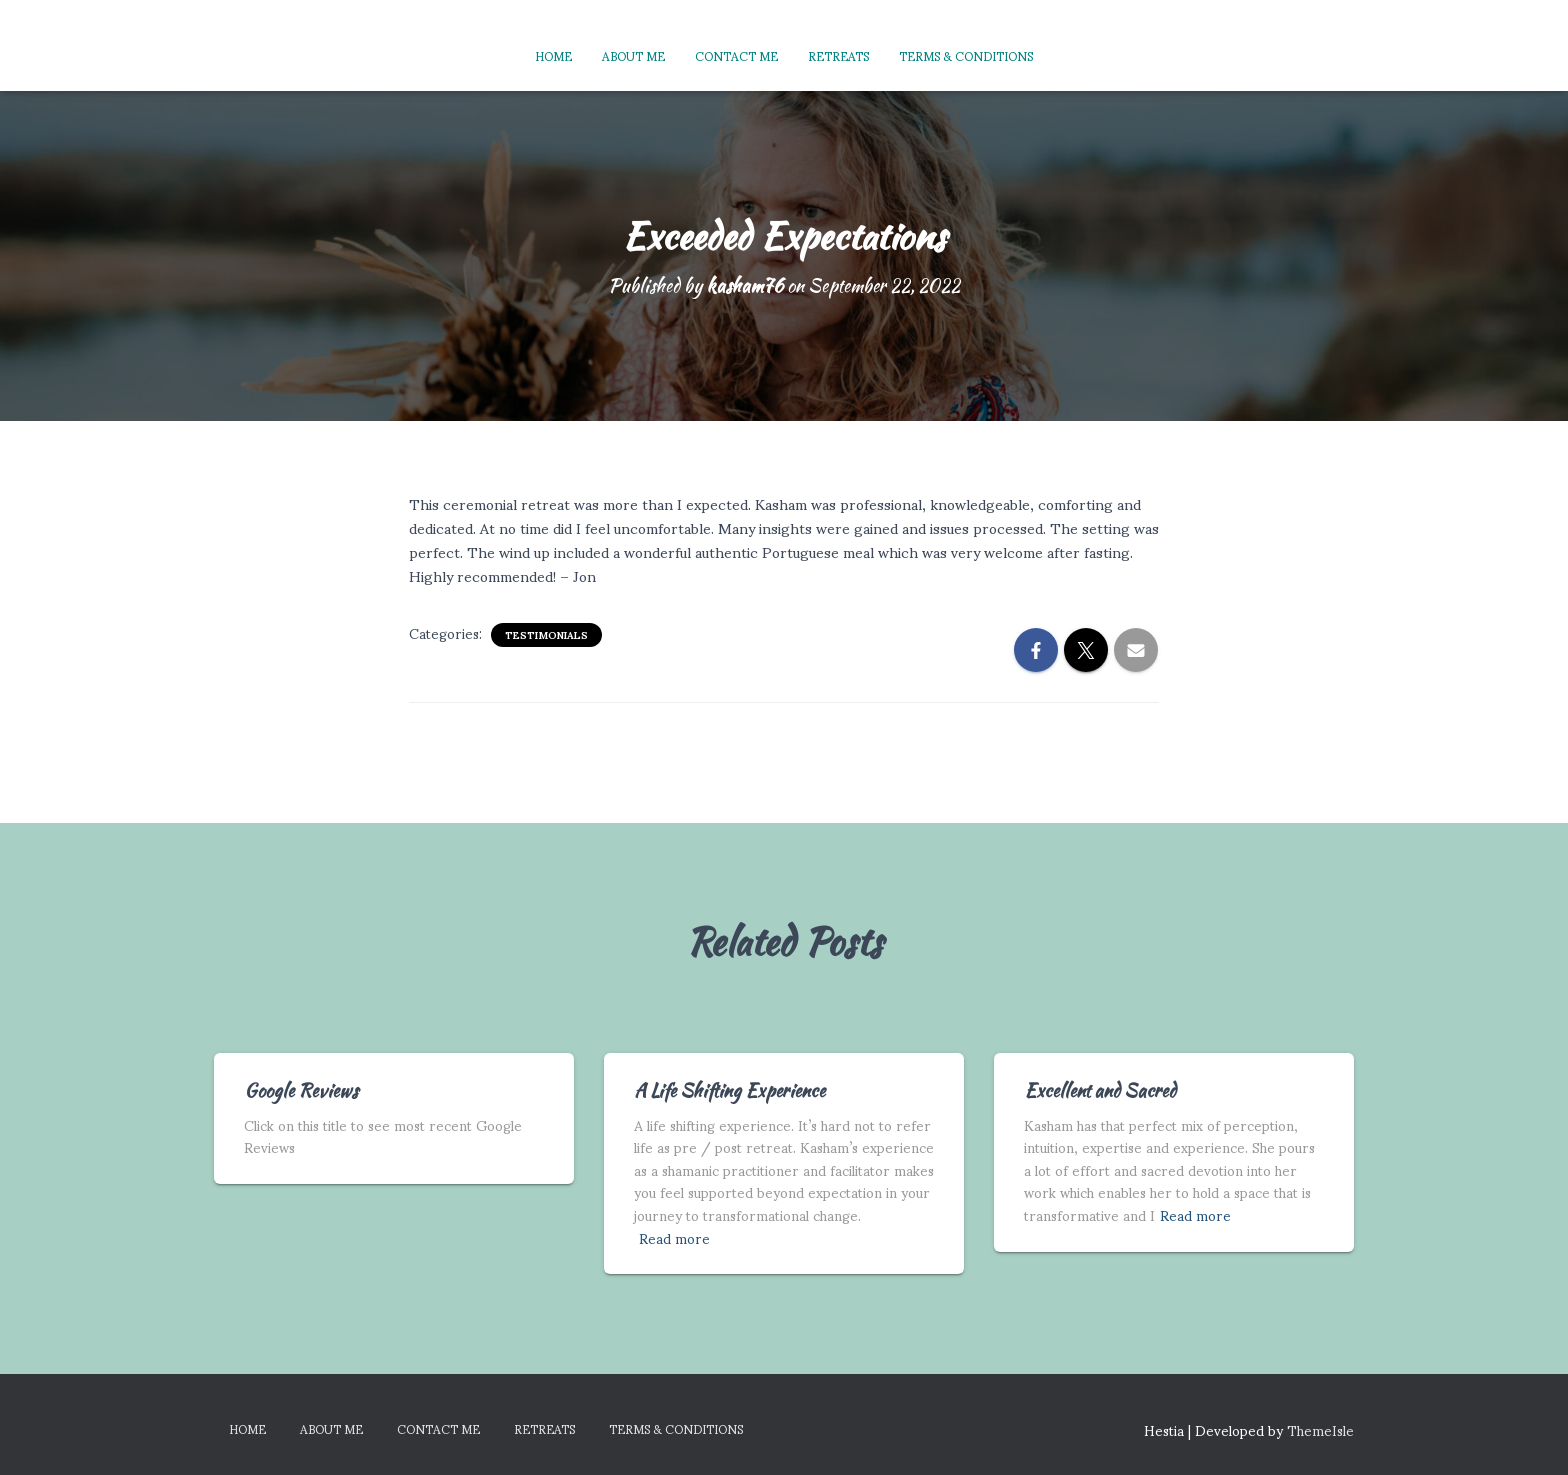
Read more (674, 1238)
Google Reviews (301, 1090)
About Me (633, 55)
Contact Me (736, 55)
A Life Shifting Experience (729, 1090)
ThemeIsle (1320, 1429)
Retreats (838, 55)
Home (553, 55)
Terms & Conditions (966, 55)
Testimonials (546, 635)
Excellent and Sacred (1100, 1090)
